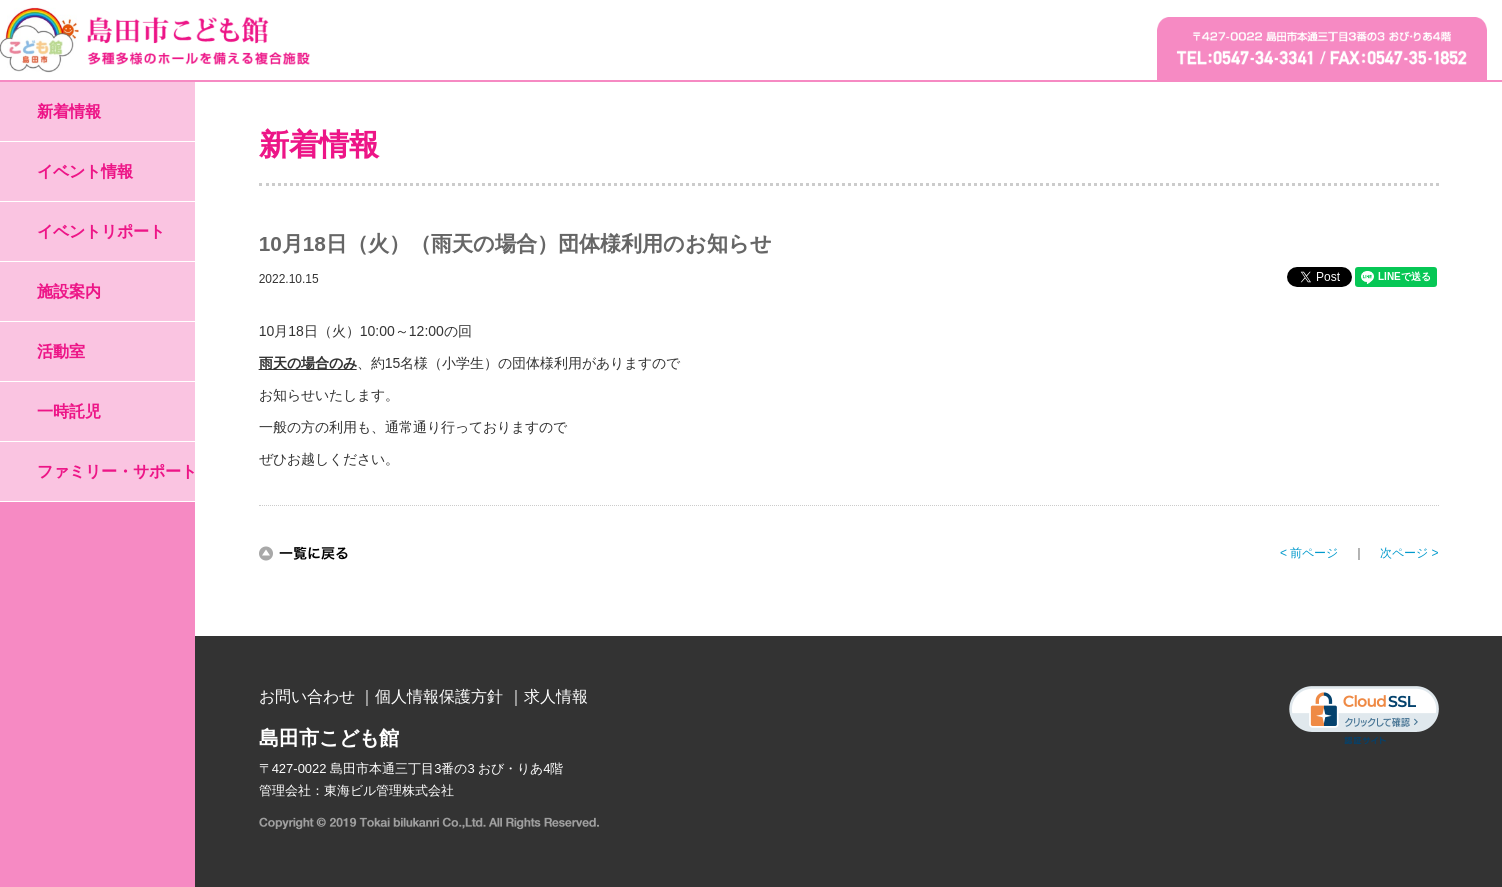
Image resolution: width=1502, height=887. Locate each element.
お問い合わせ (307, 696)
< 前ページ (1309, 553)
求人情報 (556, 696)
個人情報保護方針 (439, 696)
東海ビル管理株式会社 (389, 790)
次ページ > (1409, 553)
